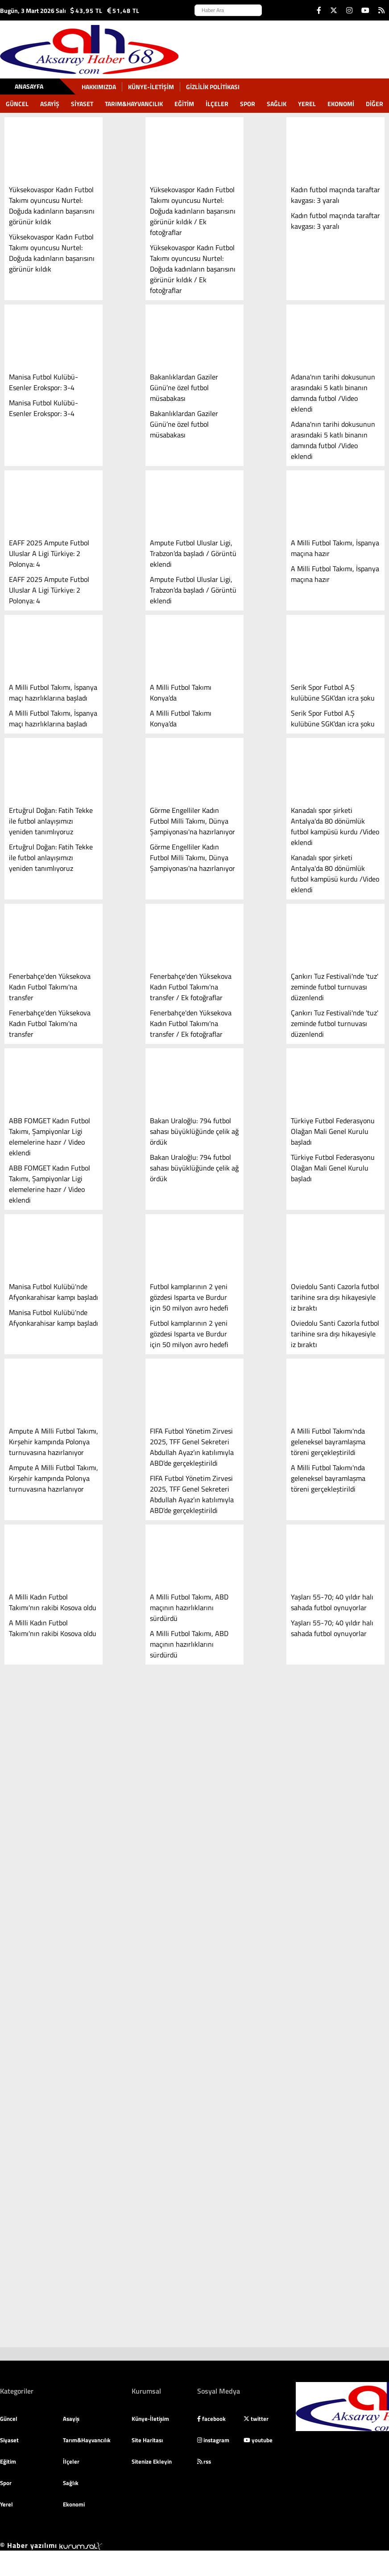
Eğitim (184, 103)
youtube (258, 2440)
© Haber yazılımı (51, 2545)
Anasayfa (29, 86)
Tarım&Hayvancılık (134, 103)
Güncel (17, 103)
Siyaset (82, 103)
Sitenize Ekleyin (152, 2461)
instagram (213, 2440)
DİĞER (374, 103)
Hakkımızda (99, 86)
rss (204, 2461)
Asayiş (49, 103)
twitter (256, 2418)
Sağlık (276, 103)
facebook (211, 2418)
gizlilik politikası (213, 86)
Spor (247, 103)
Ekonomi (340, 103)
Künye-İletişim (151, 86)
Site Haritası (147, 2440)
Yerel (307, 103)
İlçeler (217, 103)
